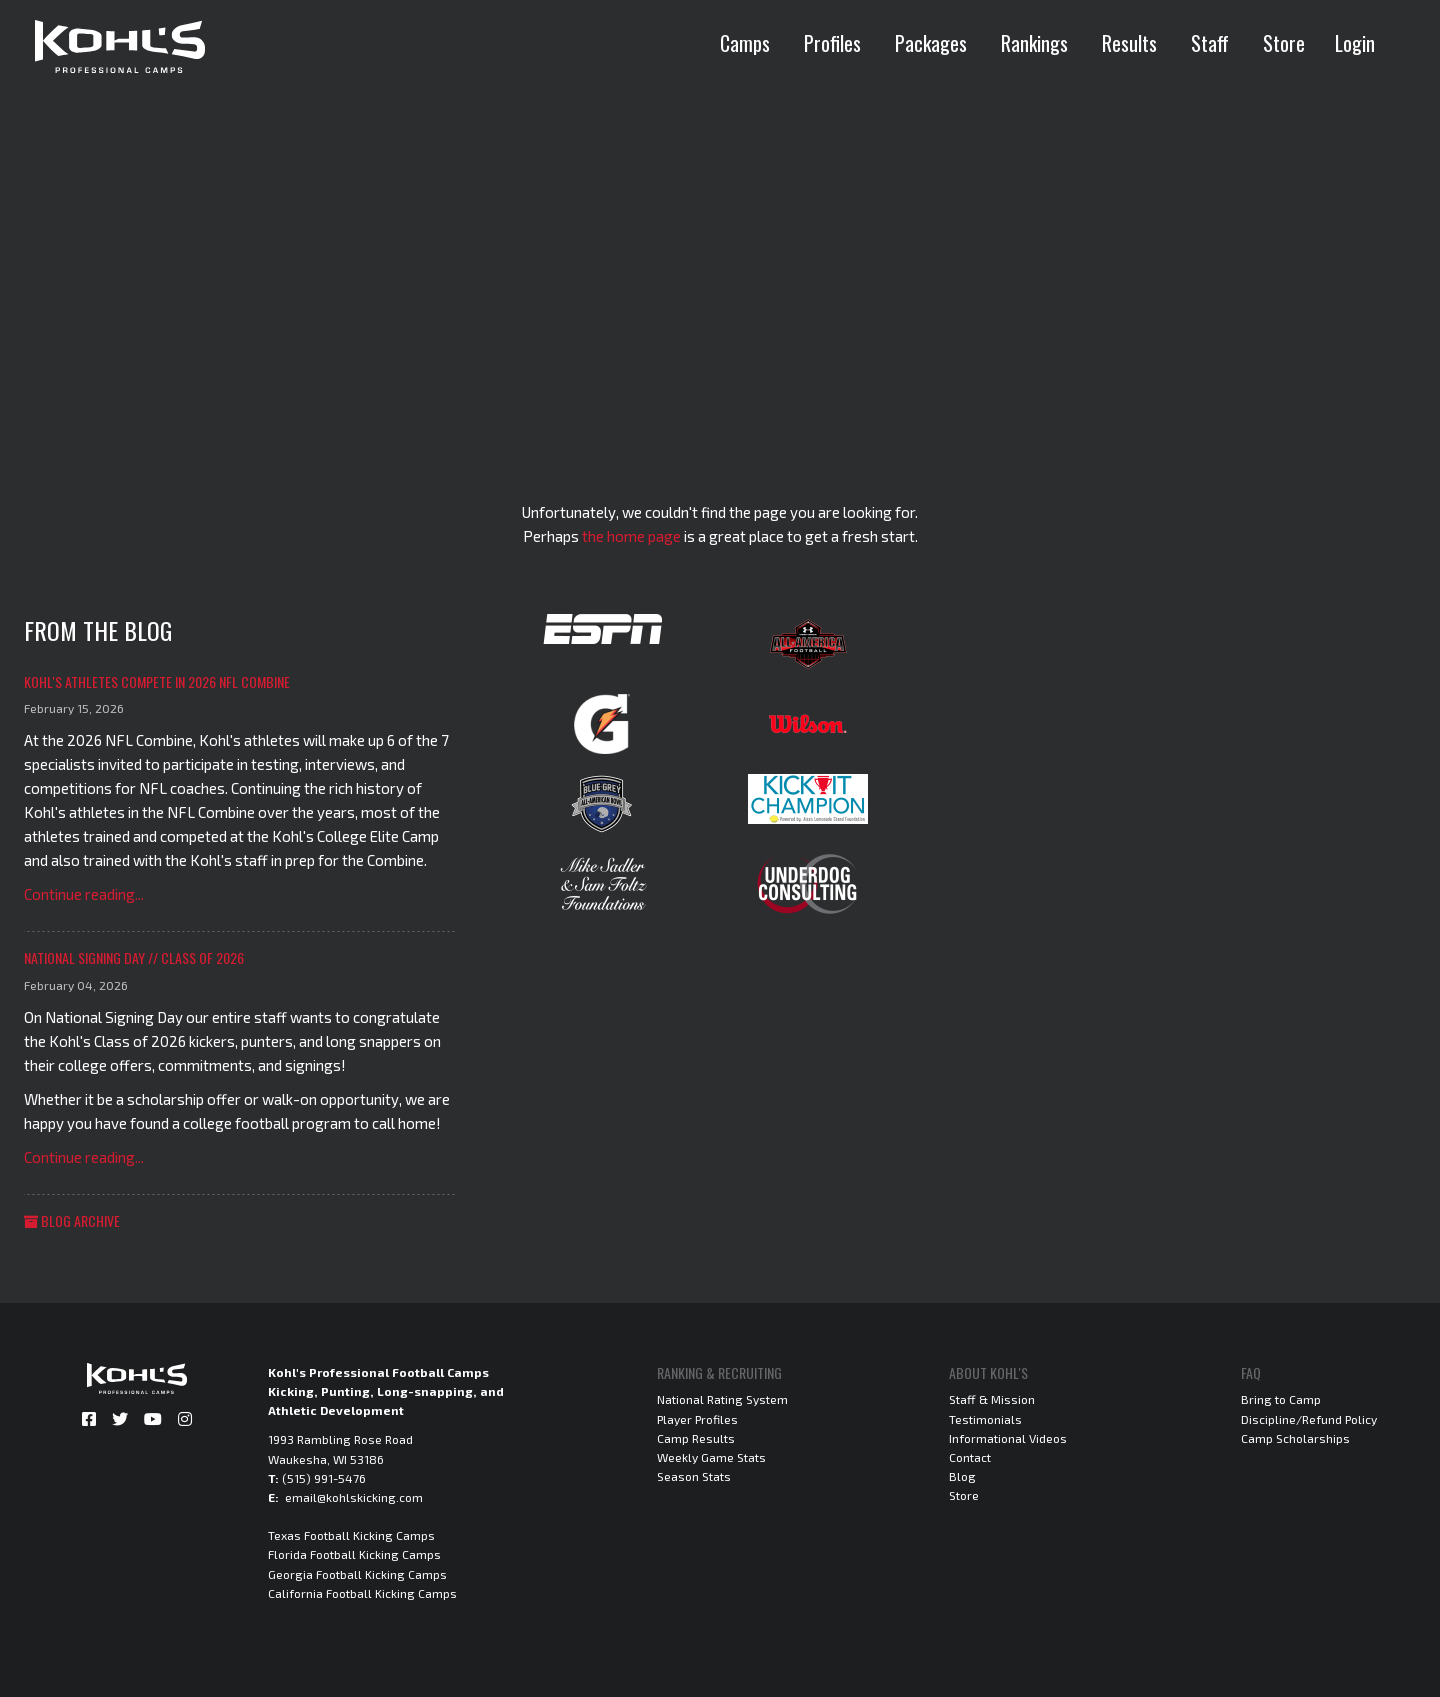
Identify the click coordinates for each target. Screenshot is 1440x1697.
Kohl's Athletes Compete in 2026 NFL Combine (157, 681)
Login (1355, 43)
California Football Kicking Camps (362, 1593)
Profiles (832, 43)
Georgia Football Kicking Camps (357, 1574)
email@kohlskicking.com (354, 1497)
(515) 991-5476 (324, 1478)
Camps (745, 43)
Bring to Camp (1281, 1399)
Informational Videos (1008, 1438)
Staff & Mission (992, 1399)
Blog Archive (72, 1220)
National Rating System (722, 1399)
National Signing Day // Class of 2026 (134, 957)
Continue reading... (84, 894)
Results (1129, 43)
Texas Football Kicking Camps (351, 1535)
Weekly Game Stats (711, 1457)
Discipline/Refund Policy (1309, 1419)
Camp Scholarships (1295, 1438)
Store (1284, 43)
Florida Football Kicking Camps (354, 1554)
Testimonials (985, 1419)
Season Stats (694, 1476)
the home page (631, 536)
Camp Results (696, 1438)
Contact (970, 1457)
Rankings (1034, 43)
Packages (931, 43)
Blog (962, 1476)
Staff (1210, 43)
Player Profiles (697, 1419)
